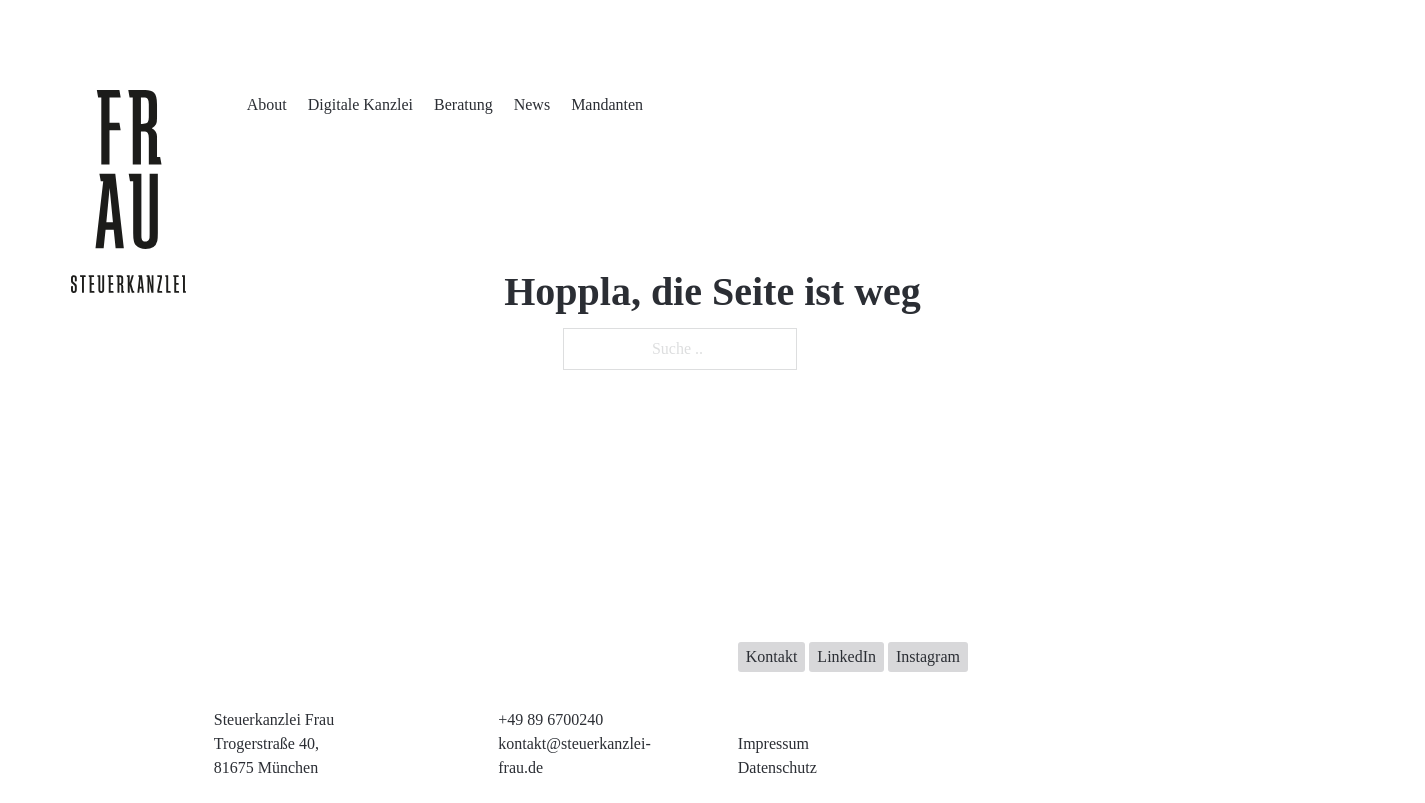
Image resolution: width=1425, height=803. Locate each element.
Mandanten (607, 104)
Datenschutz (777, 767)
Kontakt (772, 656)
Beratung (463, 104)
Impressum (773, 743)
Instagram (928, 656)
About (267, 104)
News (532, 104)
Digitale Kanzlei (360, 104)
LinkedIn (846, 656)
